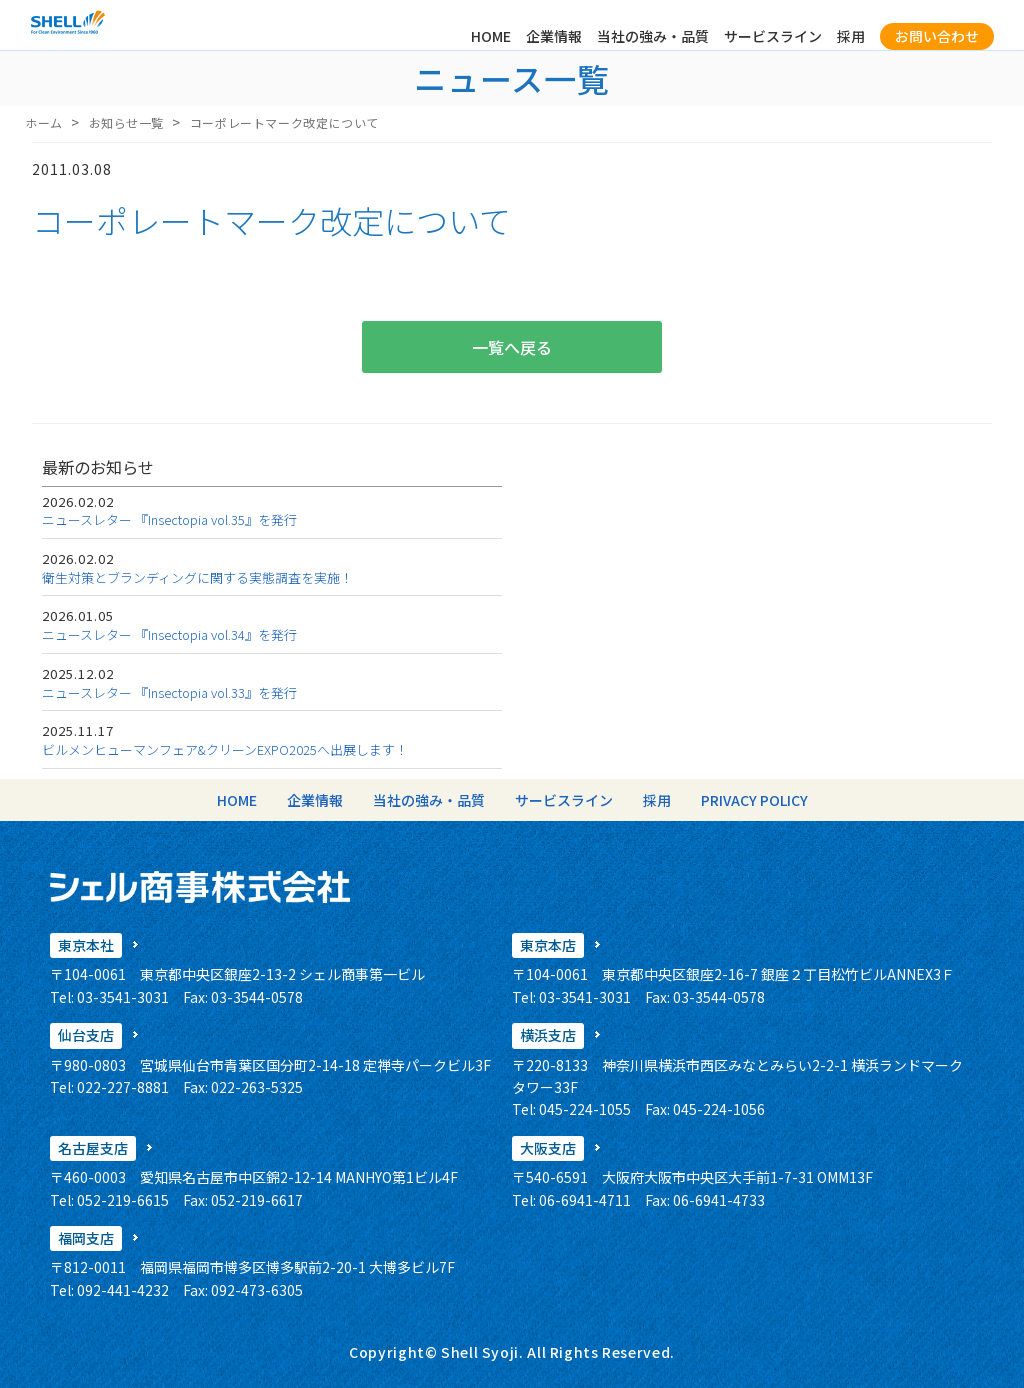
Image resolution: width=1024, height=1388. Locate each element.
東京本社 (86, 945)
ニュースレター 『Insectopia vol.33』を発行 (169, 692)
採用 (851, 36)
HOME (491, 36)
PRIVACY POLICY (754, 800)
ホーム (44, 122)
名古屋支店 (93, 1148)
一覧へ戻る (512, 347)
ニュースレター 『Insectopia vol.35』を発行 (169, 519)
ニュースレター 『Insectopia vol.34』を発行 (169, 634)
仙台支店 (86, 1035)
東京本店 (548, 945)
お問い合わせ (937, 36)
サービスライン (773, 36)
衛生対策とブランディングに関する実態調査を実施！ (197, 577)
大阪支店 (548, 1148)
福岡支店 (86, 1238)
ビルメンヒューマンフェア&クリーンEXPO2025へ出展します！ (225, 749)
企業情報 (554, 36)
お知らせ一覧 (126, 122)
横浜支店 (548, 1035)
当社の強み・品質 (653, 36)
